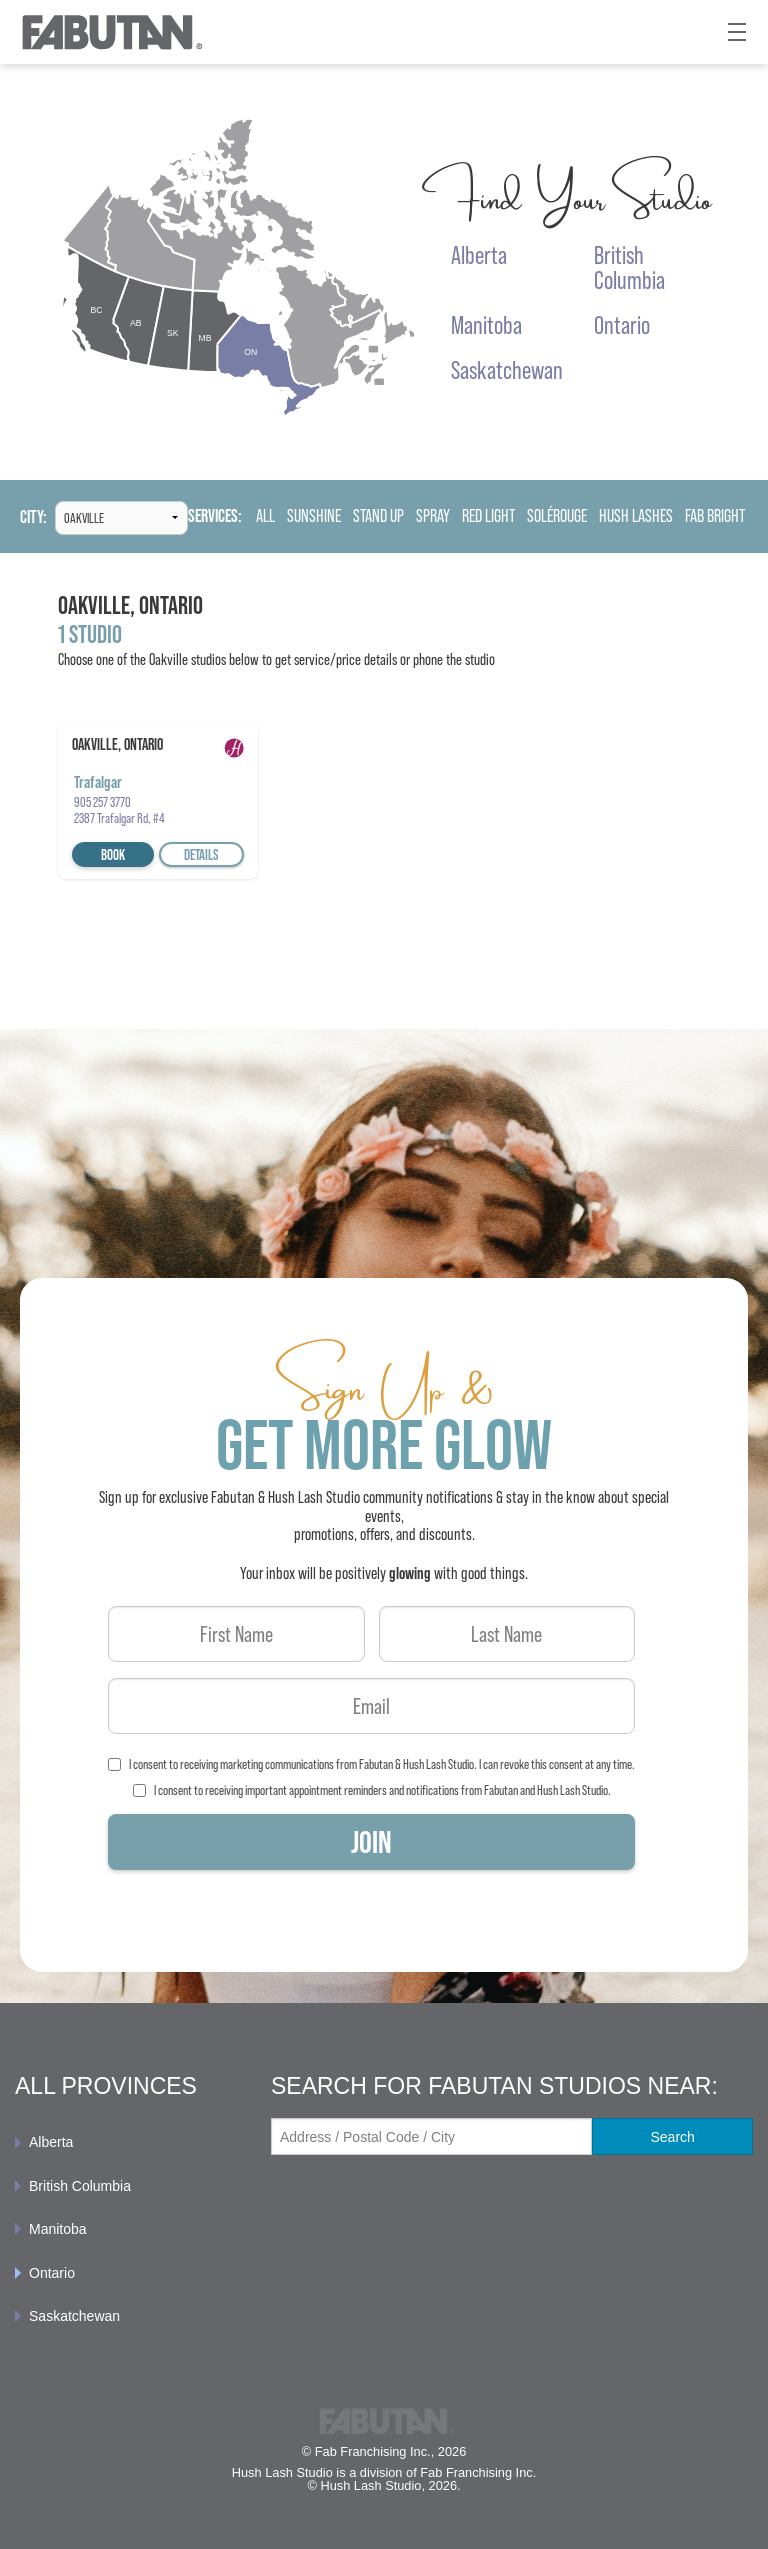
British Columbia (80, 2186)
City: (33, 517)
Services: (215, 516)
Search (672, 2137)
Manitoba (58, 2229)
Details (201, 854)
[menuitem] (128, 2142)
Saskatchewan (74, 2316)
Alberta (51, 2142)
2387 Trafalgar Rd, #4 (119, 818)
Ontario (52, 2273)
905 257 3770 (102, 802)
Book (113, 854)
